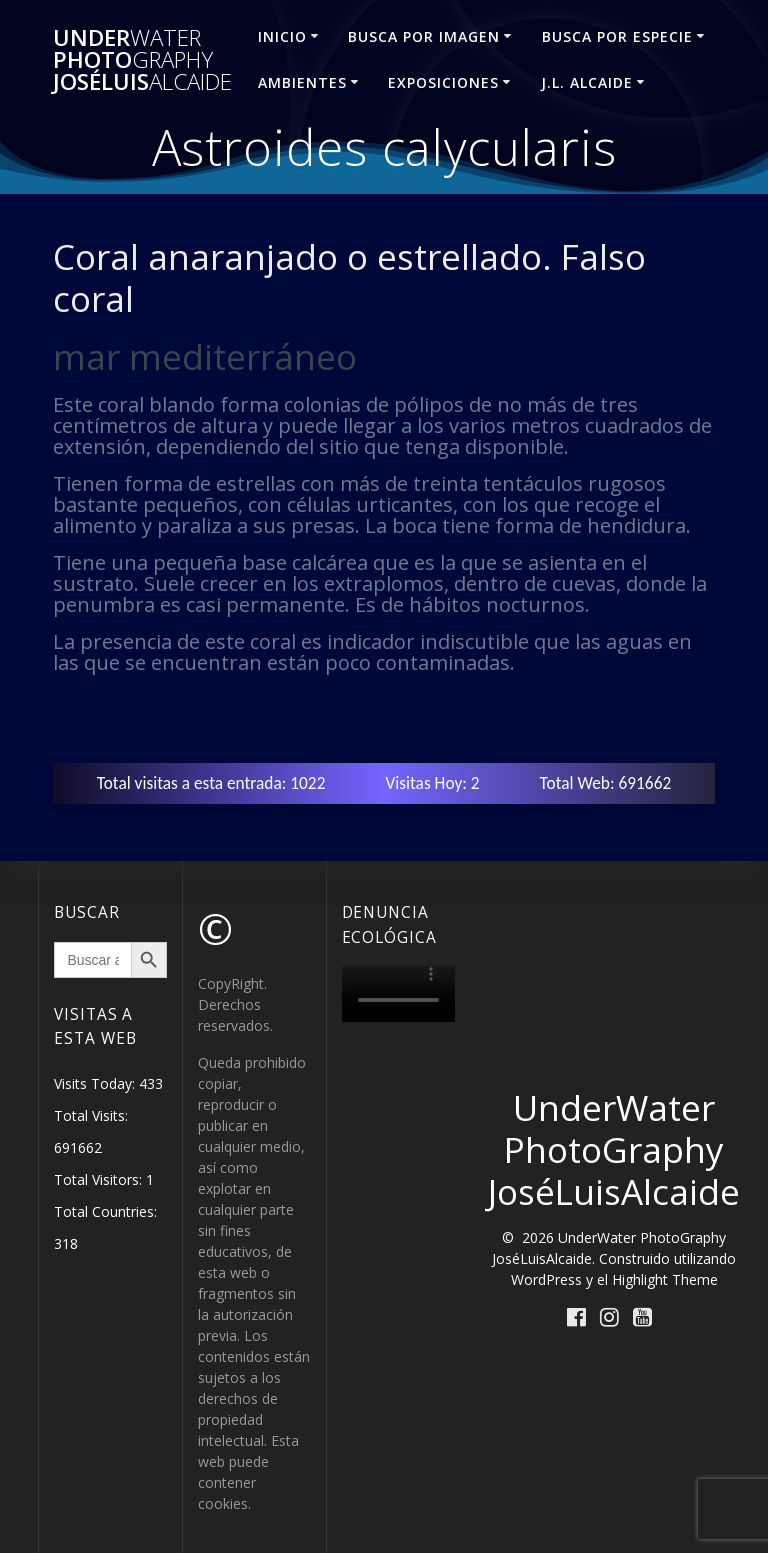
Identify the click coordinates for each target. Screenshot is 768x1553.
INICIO (282, 36)
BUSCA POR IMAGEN (424, 36)
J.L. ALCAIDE (587, 82)
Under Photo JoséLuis (142, 60)
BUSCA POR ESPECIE (617, 36)
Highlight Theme (665, 1279)
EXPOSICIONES (443, 82)
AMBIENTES (302, 82)
